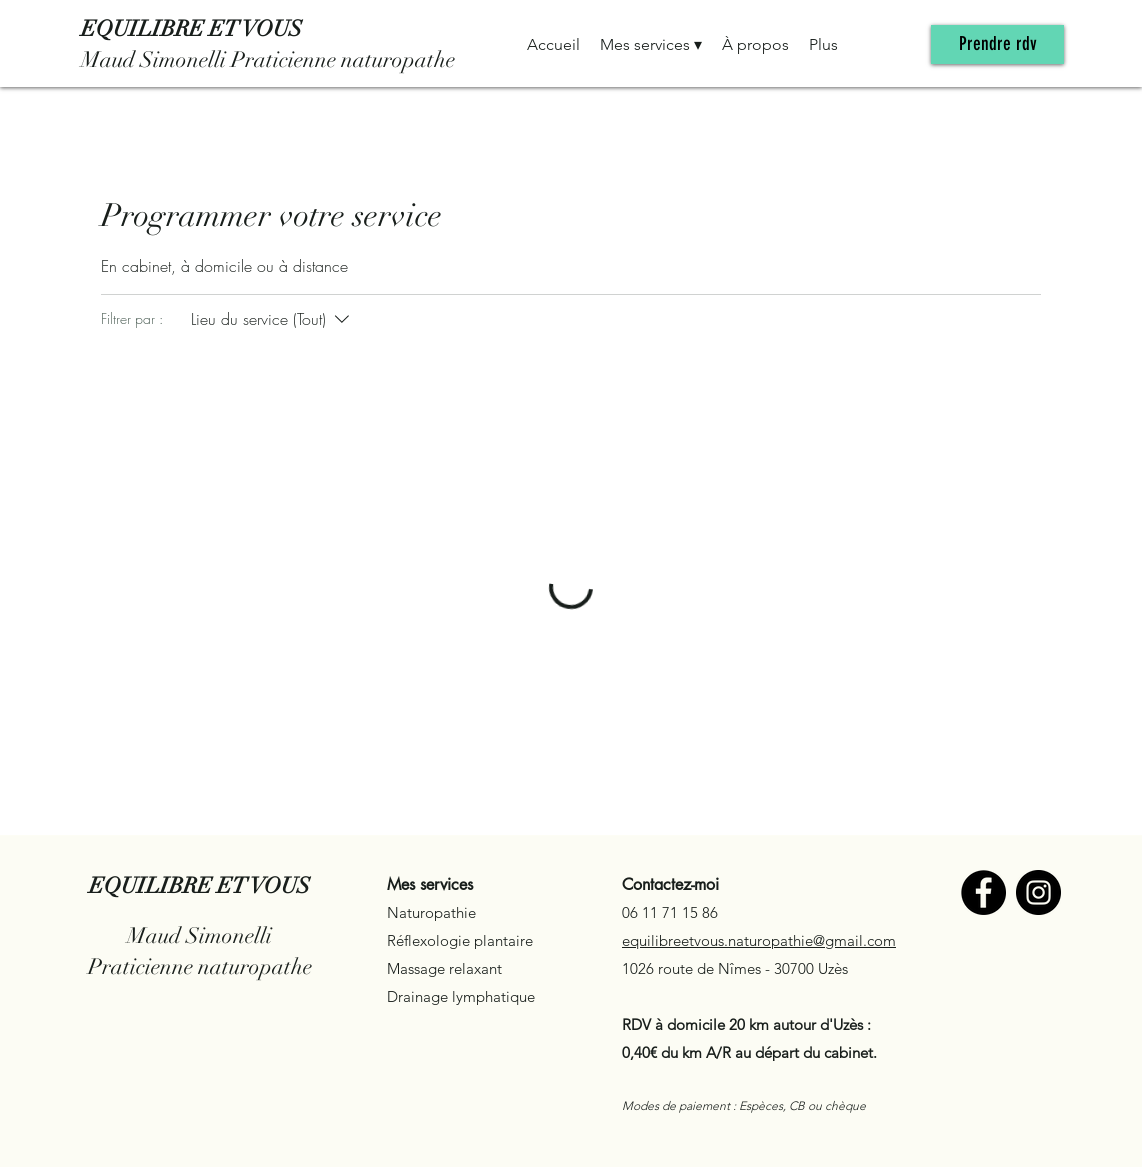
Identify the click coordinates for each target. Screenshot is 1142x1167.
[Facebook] (983, 892)
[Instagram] (1038, 892)
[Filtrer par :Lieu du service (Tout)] (272, 319)
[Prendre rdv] (997, 44)
